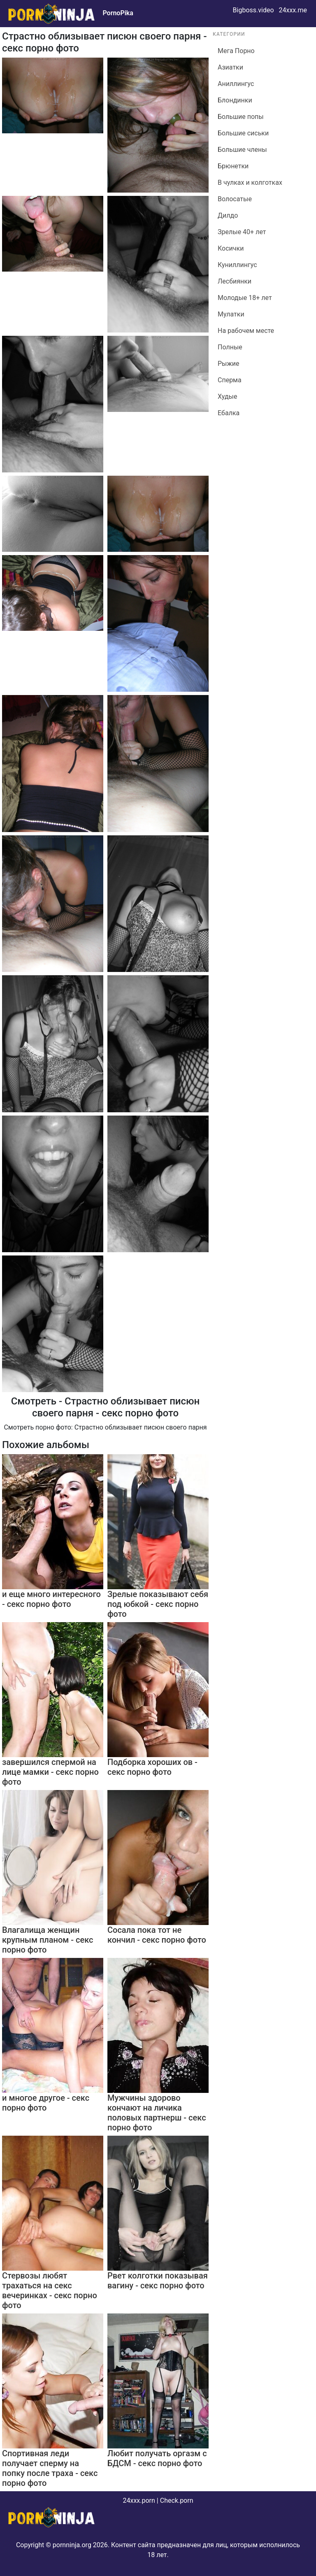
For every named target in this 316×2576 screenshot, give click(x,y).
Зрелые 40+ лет (242, 232)
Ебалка (228, 413)
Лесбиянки (234, 281)
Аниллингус (236, 84)
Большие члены (242, 149)
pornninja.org (72, 2545)
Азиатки (230, 67)
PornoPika (117, 13)
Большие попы (241, 117)
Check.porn (176, 2500)
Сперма (230, 380)
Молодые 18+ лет (245, 298)
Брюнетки (233, 166)
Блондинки (235, 100)
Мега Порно (236, 51)
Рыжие (228, 363)
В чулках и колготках (250, 182)
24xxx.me (293, 10)
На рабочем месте (246, 331)
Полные (230, 347)
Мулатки (231, 314)
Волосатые (235, 199)
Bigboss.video (253, 10)
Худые (227, 396)
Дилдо (228, 215)
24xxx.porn (139, 2500)
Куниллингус (237, 265)
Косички (231, 248)
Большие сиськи (243, 133)
